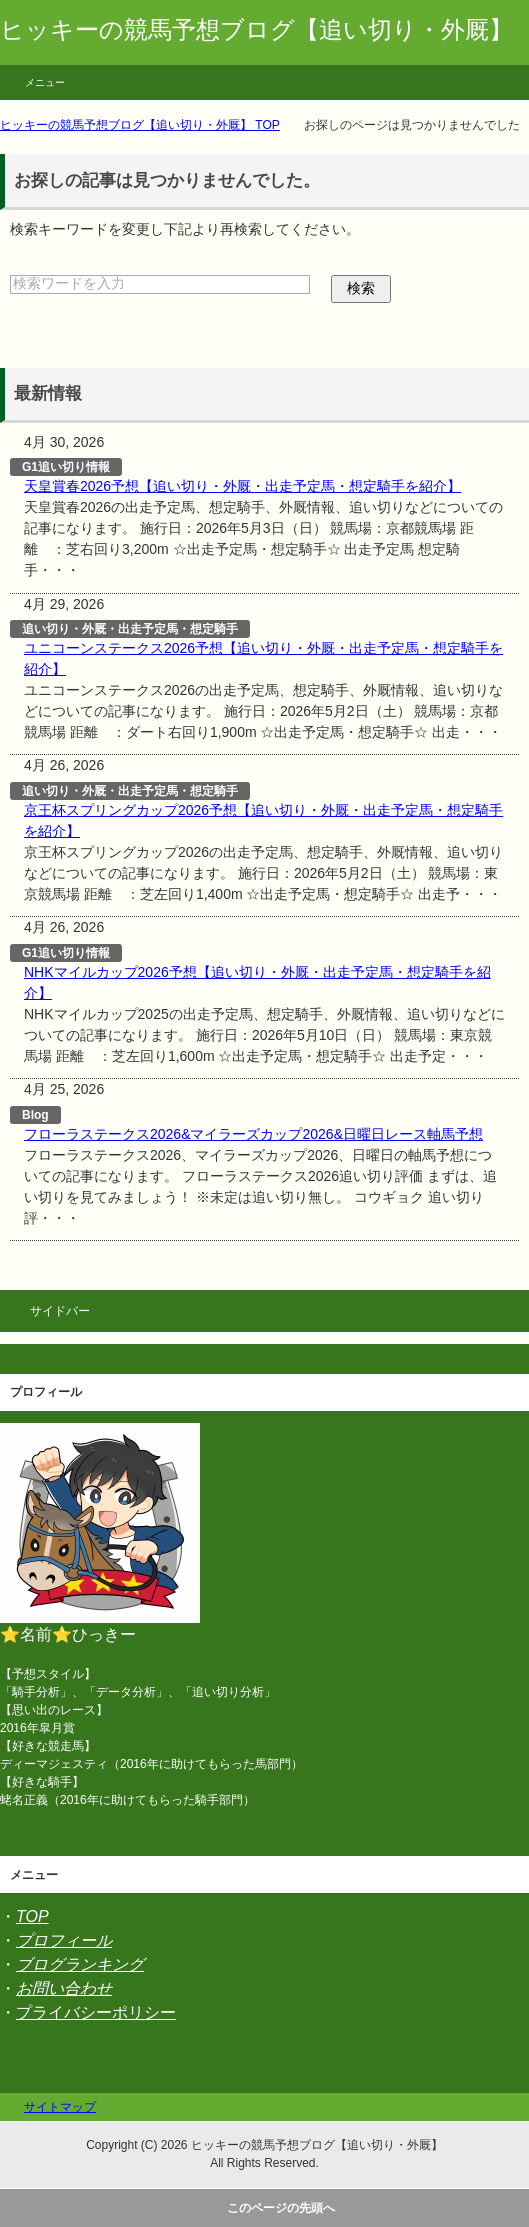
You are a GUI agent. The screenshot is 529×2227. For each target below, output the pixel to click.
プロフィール (64, 1940)
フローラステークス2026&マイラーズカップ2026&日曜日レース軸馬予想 (253, 1134)
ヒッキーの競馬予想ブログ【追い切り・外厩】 (256, 29)
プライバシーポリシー (96, 2012)
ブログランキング (80, 1964)
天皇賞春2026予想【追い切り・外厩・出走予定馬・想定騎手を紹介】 (242, 486)
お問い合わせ (64, 1988)
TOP (32, 1916)
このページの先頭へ (281, 2208)
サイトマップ (60, 2107)
